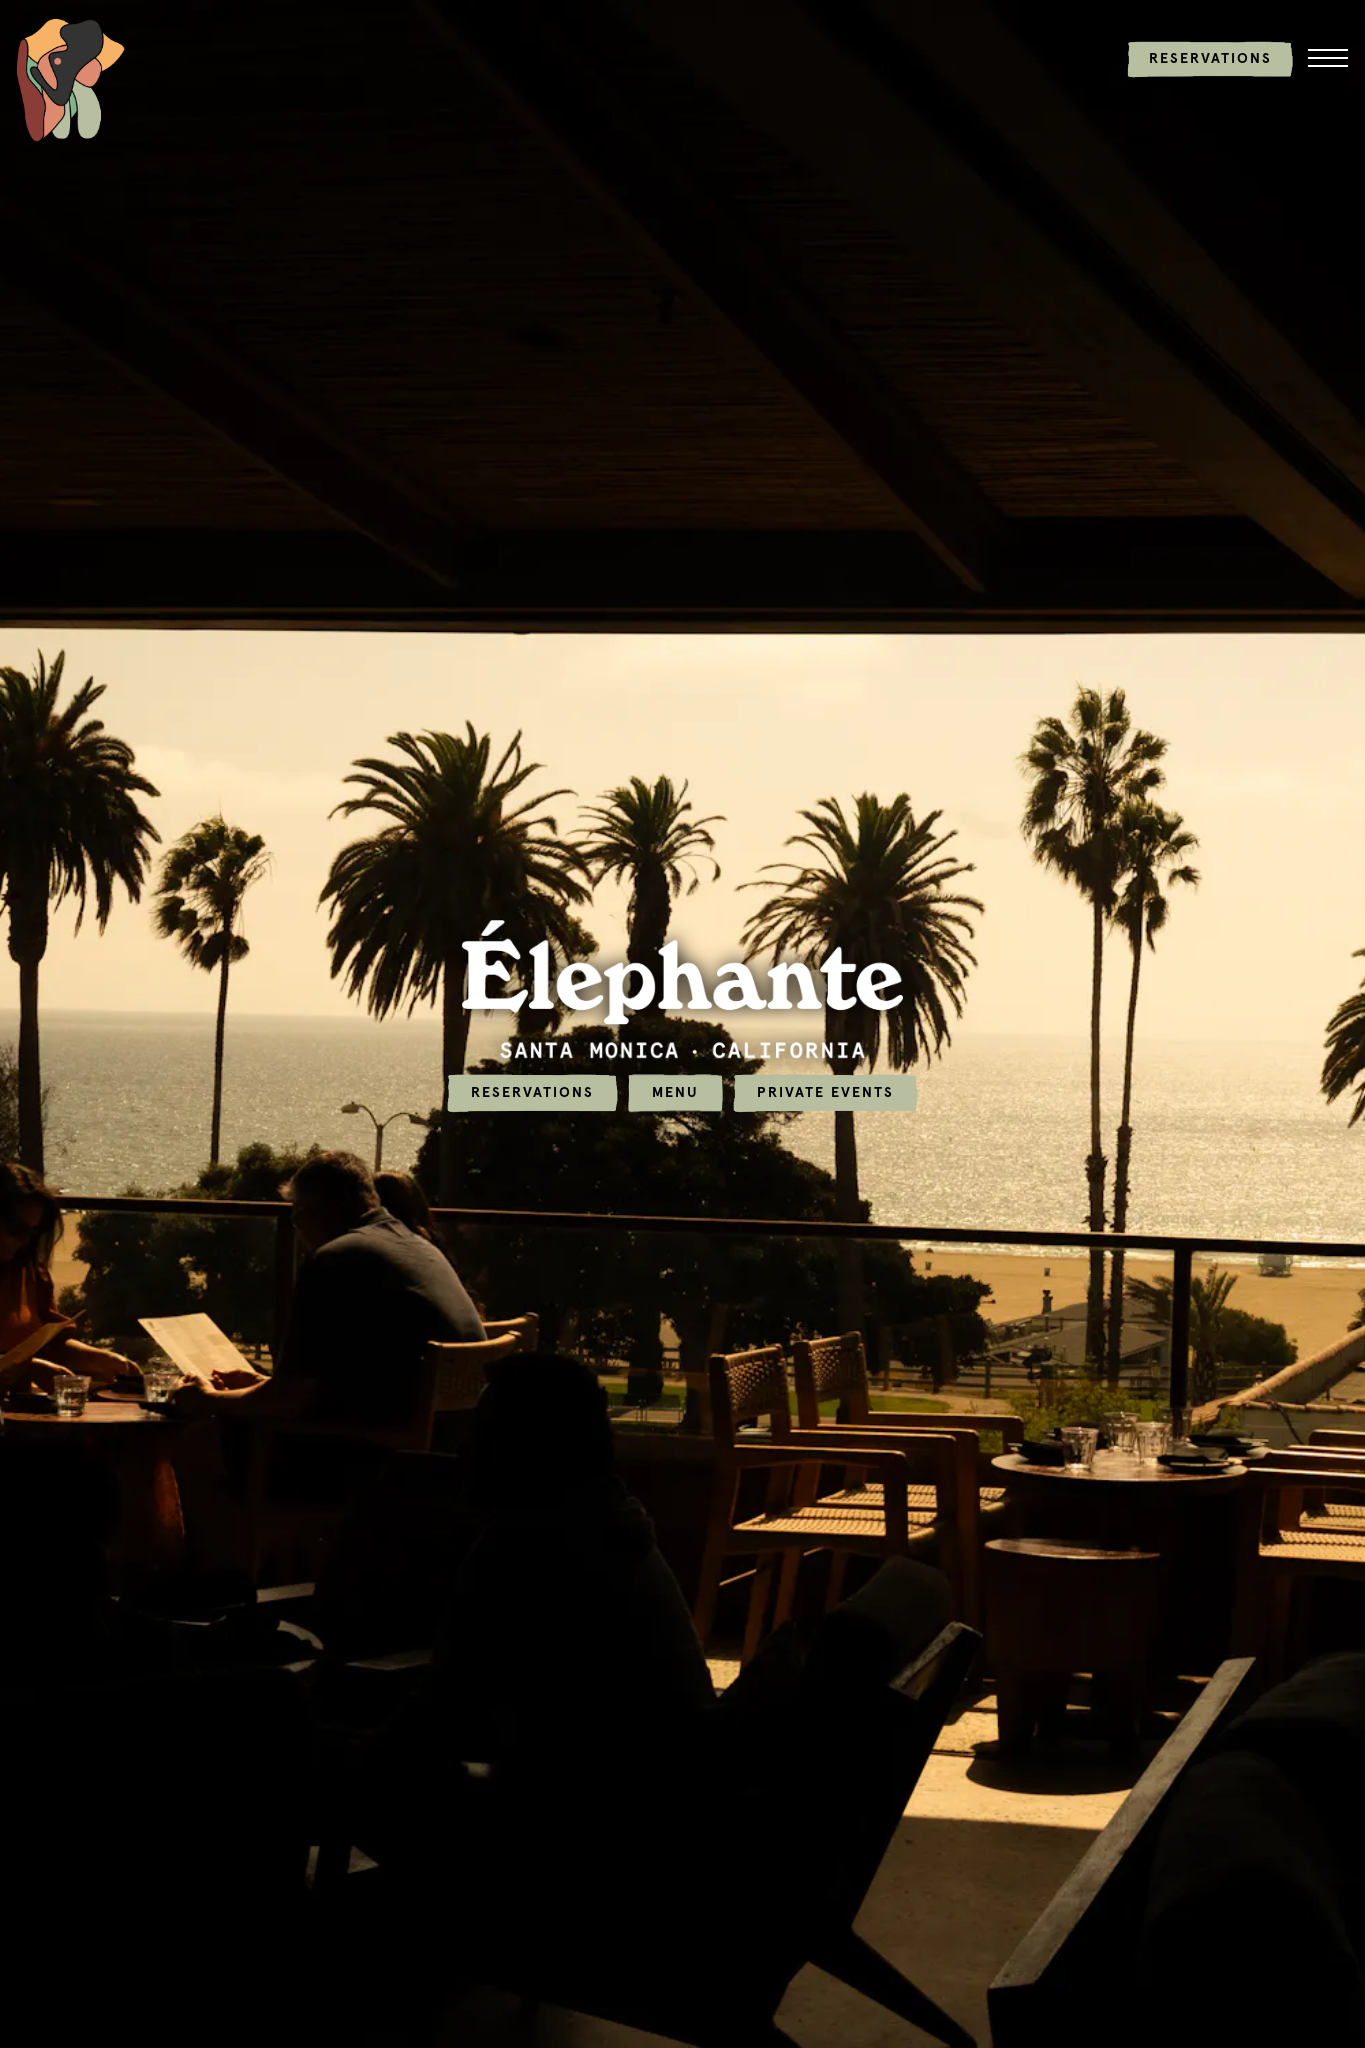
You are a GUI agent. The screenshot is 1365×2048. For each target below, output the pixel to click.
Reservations (532, 1085)
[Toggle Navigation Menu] (1328, 58)
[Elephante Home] (71, 79)
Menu (675, 1085)
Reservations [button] (1210, 59)
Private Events (825, 1085)
